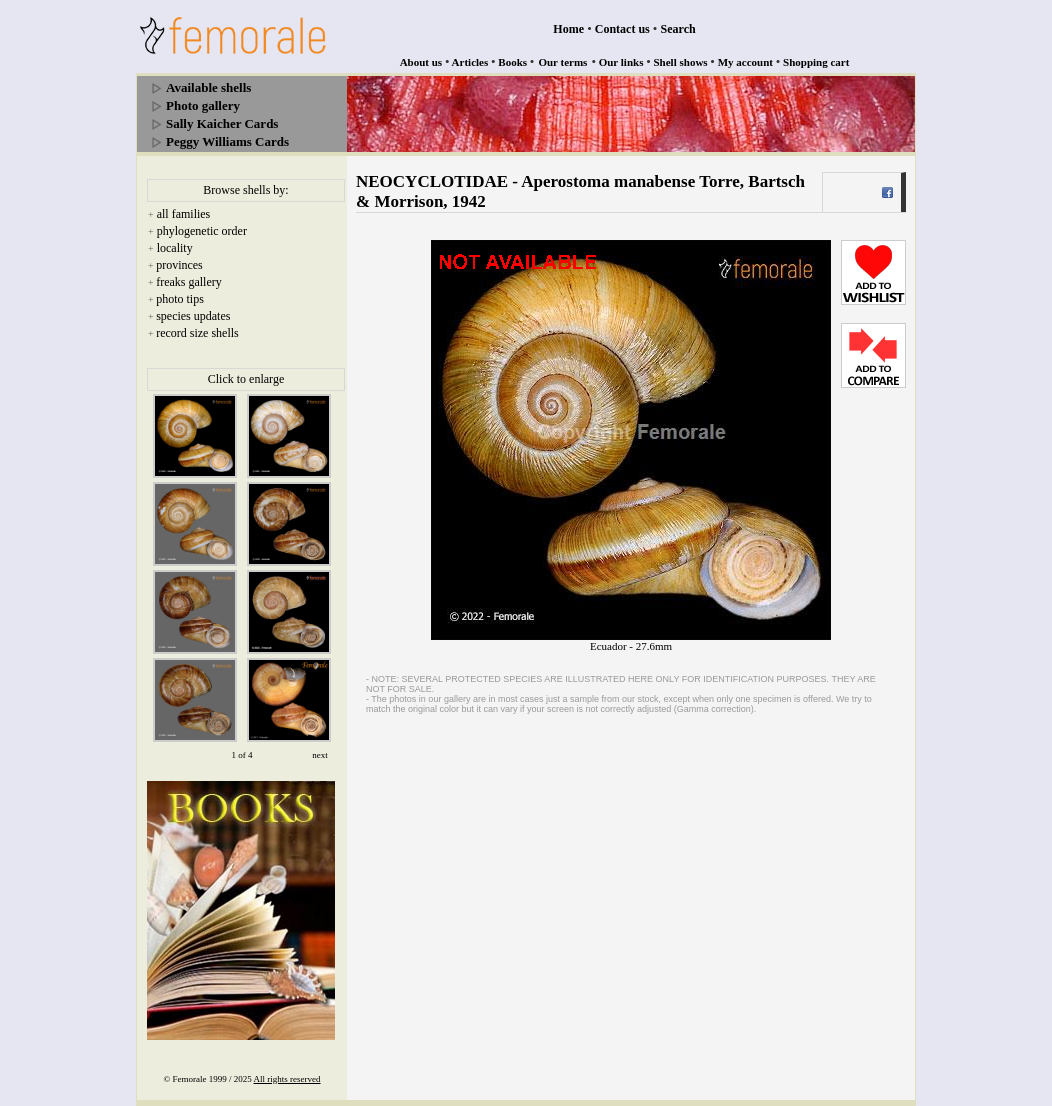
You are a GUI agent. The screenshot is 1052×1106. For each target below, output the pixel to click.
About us (421, 62)
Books (512, 62)
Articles (470, 62)
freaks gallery (189, 282)
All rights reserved (287, 1079)
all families (184, 214)
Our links (621, 62)
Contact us (622, 29)
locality (175, 248)
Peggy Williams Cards (227, 141)
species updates (193, 316)
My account (745, 62)
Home (568, 29)
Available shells (208, 87)
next (320, 755)
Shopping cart (816, 62)
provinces (179, 265)
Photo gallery (203, 105)
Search (678, 29)
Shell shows (681, 62)
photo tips (180, 299)
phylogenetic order (202, 231)
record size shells (197, 333)
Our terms (562, 62)
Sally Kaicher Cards (222, 123)
